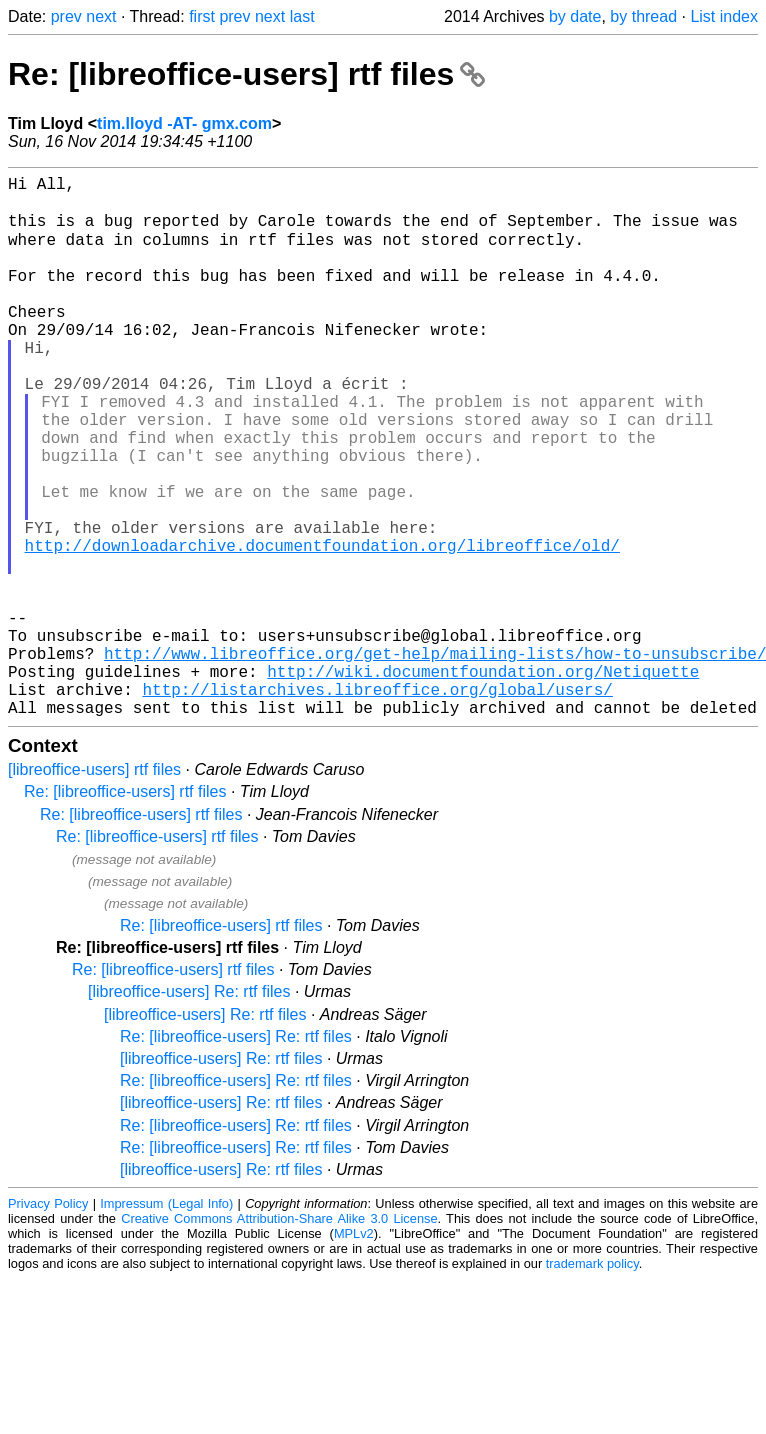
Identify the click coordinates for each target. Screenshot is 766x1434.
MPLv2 (354, 1351)
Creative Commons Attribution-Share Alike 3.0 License (279, 1336)
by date (575, 16)
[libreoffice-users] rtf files (94, 887)
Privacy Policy (48, 1321)
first (202, 16)
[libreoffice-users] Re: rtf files (189, 1109)
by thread (643, 16)
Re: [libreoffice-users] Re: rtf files (236, 1154)
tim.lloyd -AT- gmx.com (184, 123)
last (302, 16)
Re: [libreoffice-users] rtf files (246, 74)
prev (66, 16)
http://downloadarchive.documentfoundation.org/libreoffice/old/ (322, 627)
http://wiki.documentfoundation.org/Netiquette (483, 781)
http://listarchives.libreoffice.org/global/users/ (377, 803)
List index (724, 16)
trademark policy (592, 1381)
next (101, 16)
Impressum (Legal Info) (166, 1321)
